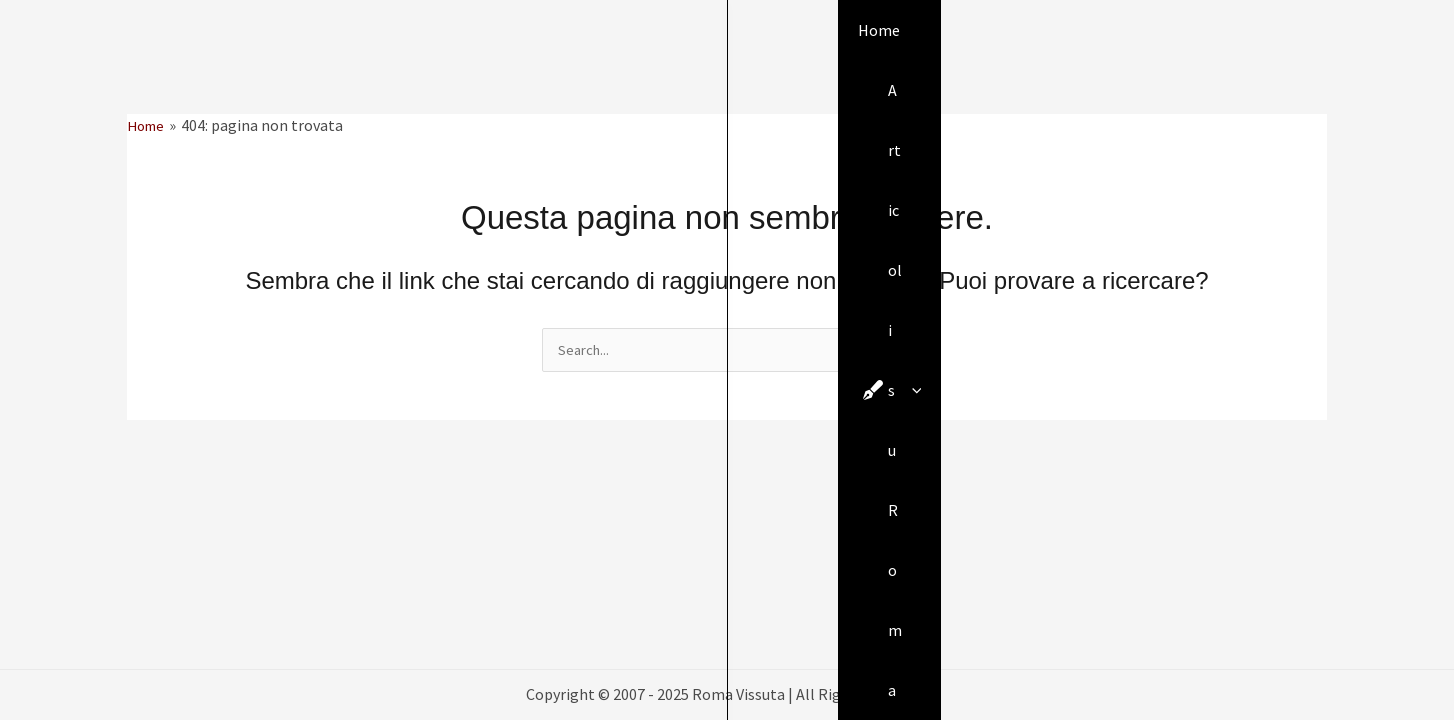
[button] (1318, 45)
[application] (651, 44)
